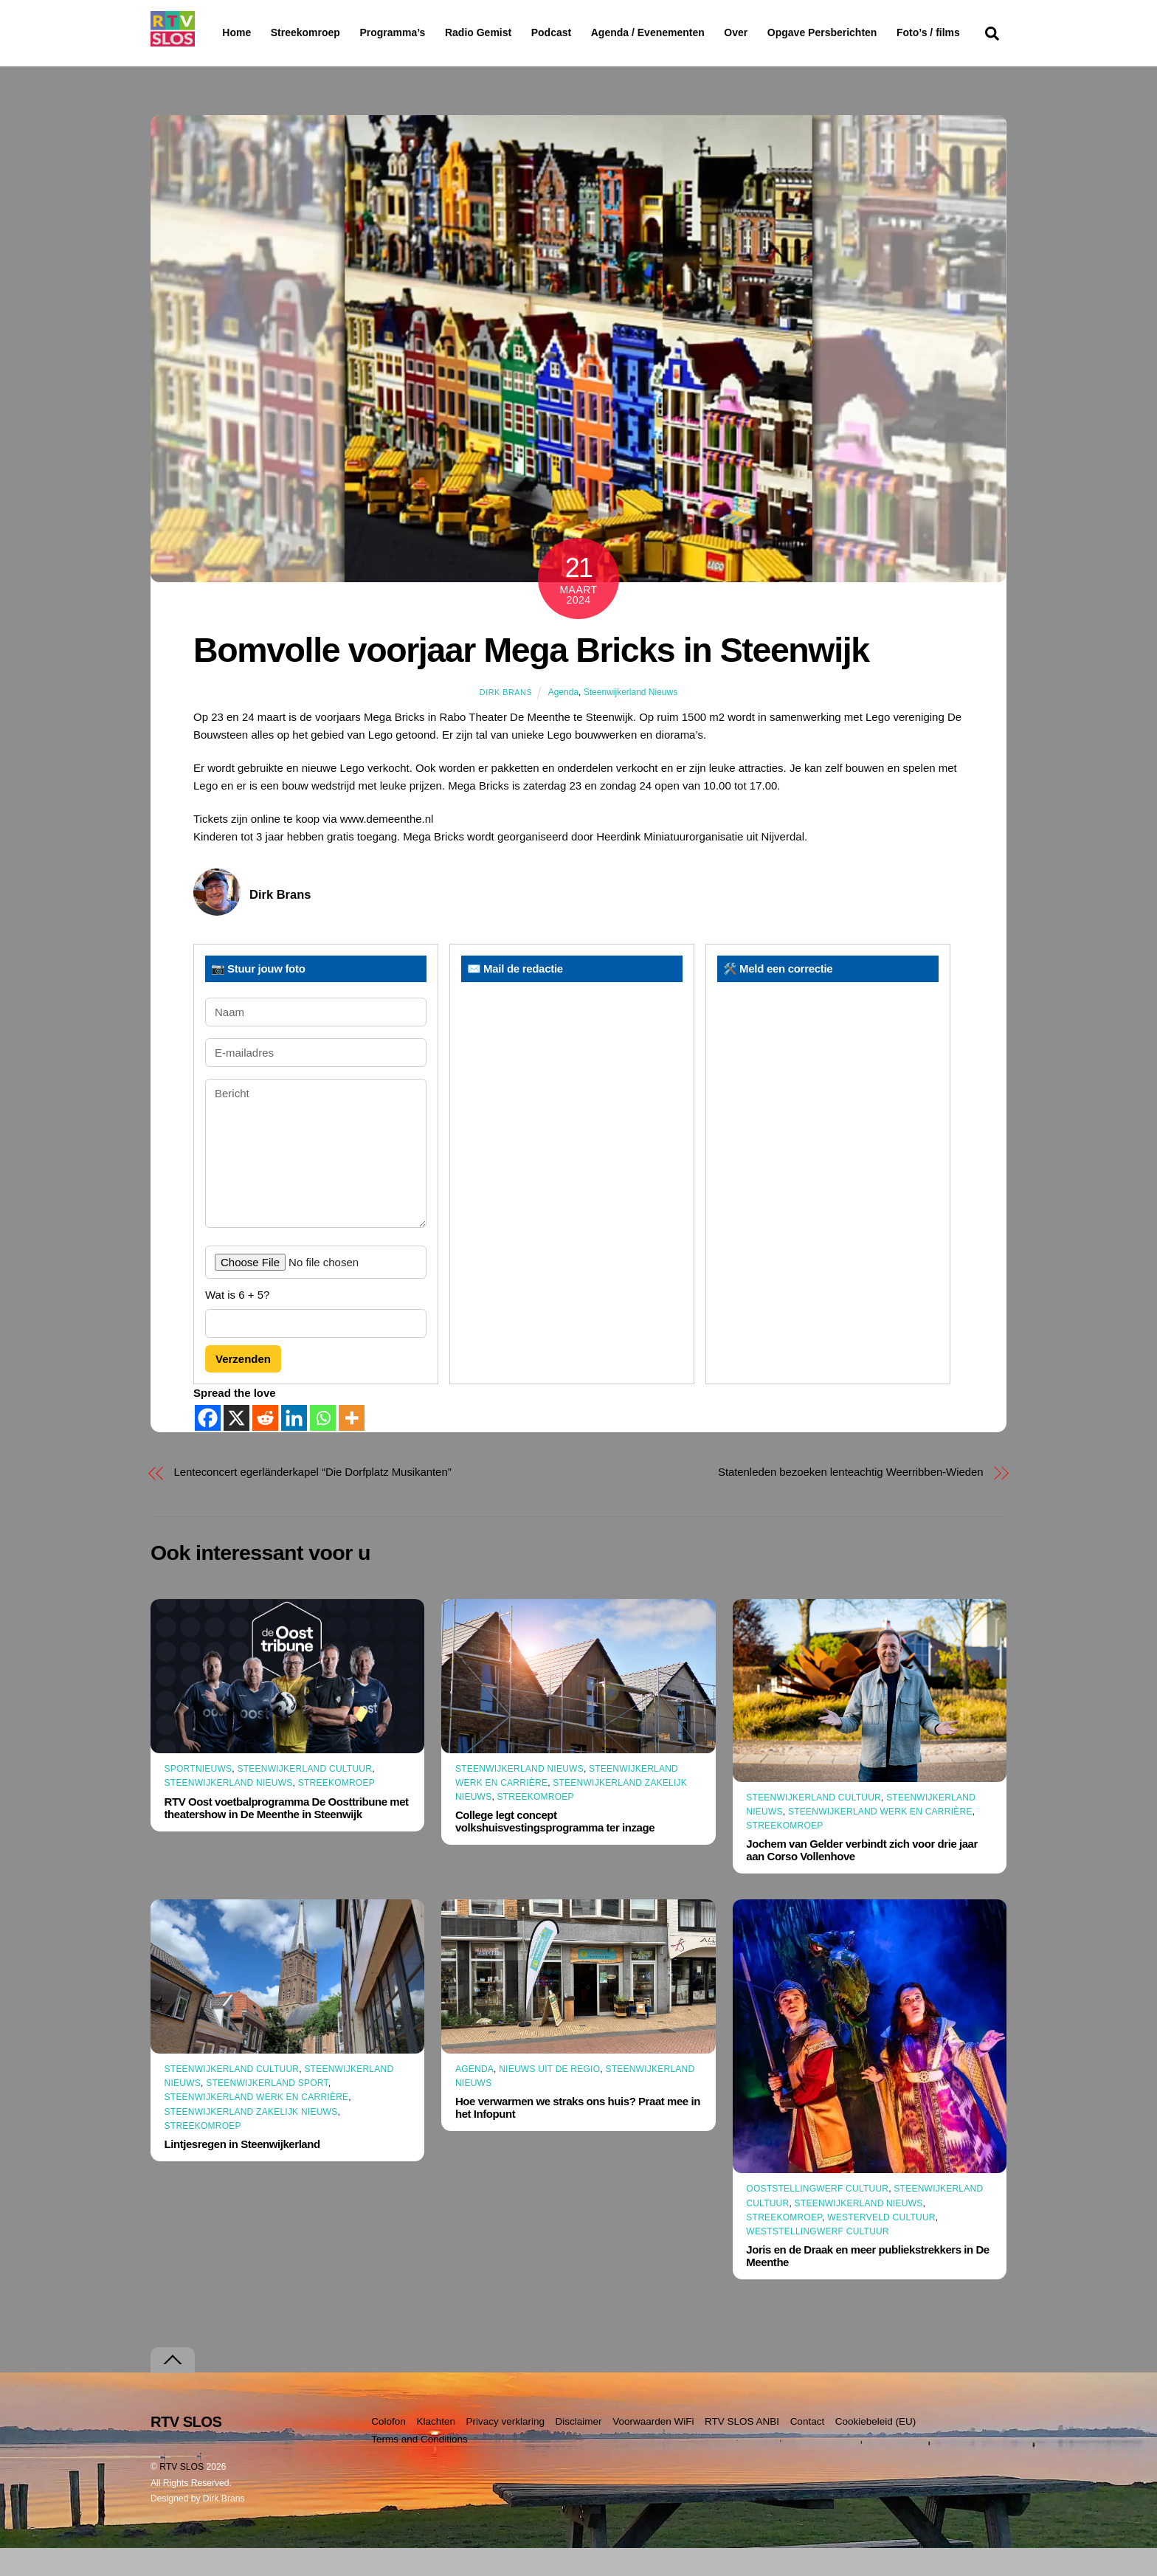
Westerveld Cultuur (881, 2246)
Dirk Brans (506, 720)
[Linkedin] (294, 1446)
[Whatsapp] (323, 1446)
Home (224, 32)
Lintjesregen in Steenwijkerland (242, 2172)
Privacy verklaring (505, 2449)
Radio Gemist (516, 32)
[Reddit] (265, 1446)
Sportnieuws (198, 1797)
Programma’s (420, 33)
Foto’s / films (256, 62)
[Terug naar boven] (173, 2388)
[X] (236, 1446)
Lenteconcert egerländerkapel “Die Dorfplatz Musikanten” (313, 1500)
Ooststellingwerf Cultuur (817, 2217)
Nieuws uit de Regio (549, 2098)
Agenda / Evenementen (685, 32)
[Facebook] (208, 1446)
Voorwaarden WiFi (653, 2449)
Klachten (435, 2449)
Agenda (563, 720)
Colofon (388, 2449)
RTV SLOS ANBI (742, 2449)
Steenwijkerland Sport (267, 2112)
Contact (807, 2449)
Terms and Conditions (419, 2467)
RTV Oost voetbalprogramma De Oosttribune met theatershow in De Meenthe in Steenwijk (287, 1835)
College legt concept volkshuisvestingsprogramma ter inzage (555, 1849)
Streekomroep (308, 33)
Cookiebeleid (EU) (875, 2449)
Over (774, 32)
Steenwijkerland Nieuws (630, 720)
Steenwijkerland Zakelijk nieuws (251, 2140)
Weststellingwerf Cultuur (817, 2260)
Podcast (589, 32)
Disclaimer (579, 2449)
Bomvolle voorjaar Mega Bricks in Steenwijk (531, 679)
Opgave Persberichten (874, 33)
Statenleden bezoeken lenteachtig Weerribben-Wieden (851, 1500)
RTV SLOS (181, 2495)
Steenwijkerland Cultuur (304, 1797)
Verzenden (243, 1387)
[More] (352, 1446)
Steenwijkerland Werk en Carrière (880, 1840)
